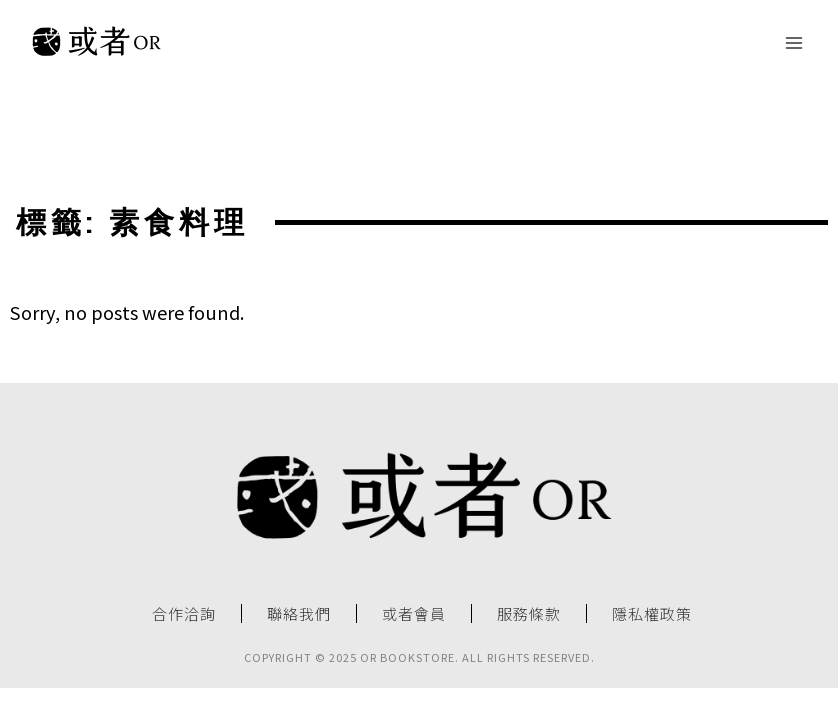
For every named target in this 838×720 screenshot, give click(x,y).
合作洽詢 (184, 614)
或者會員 (414, 614)
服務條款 (529, 614)
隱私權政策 (652, 614)
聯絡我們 (299, 614)
